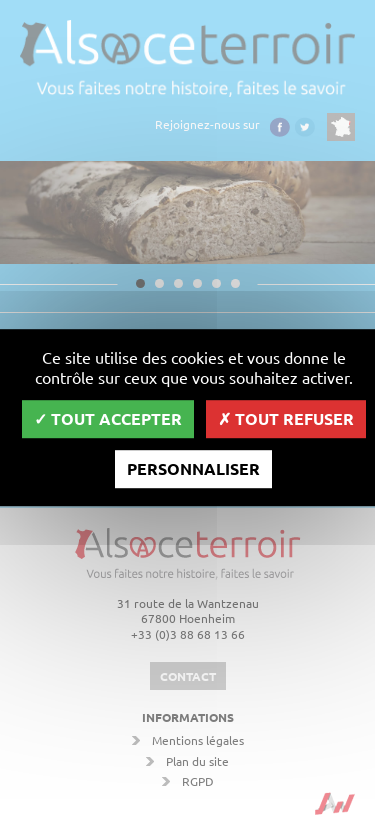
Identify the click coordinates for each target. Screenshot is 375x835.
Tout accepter (108, 418)
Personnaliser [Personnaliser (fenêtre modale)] (193, 468)
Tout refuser (286, 418)
